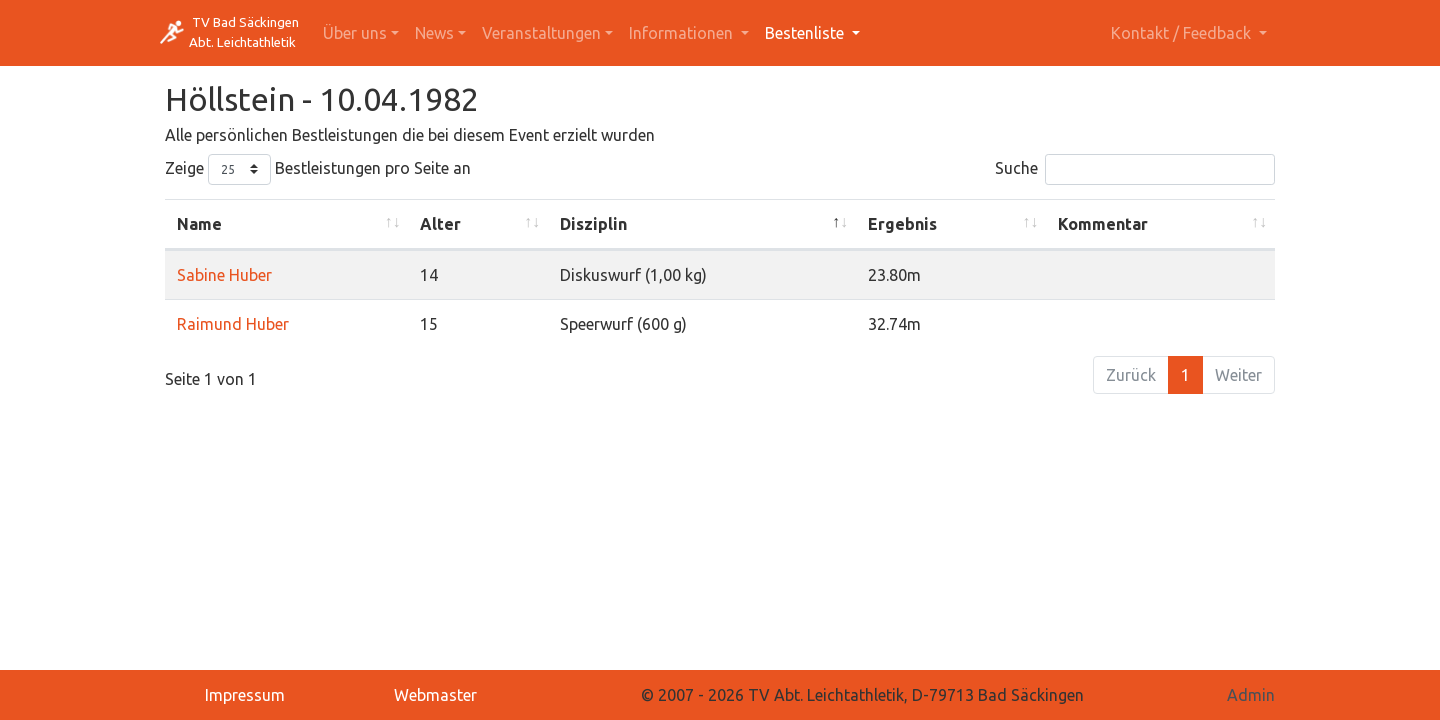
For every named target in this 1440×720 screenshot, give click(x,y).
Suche (1135, 169)
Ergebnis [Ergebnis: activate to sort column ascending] (902, 224)
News (434, 33)
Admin (1251, 695)
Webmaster (435, 695)
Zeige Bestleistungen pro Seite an (318, 169)
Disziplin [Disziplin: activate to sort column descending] (593, 224)
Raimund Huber (233, 324)
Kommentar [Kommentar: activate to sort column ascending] (1103, 224)
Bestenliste (806, 33)
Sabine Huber (224, 275)
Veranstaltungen (541, 33)
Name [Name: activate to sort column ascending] (199, 224)
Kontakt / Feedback (1183, 33)
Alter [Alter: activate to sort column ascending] (440, 224)
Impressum (245, 695)
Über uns (355, 33)
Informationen (683, 33)
